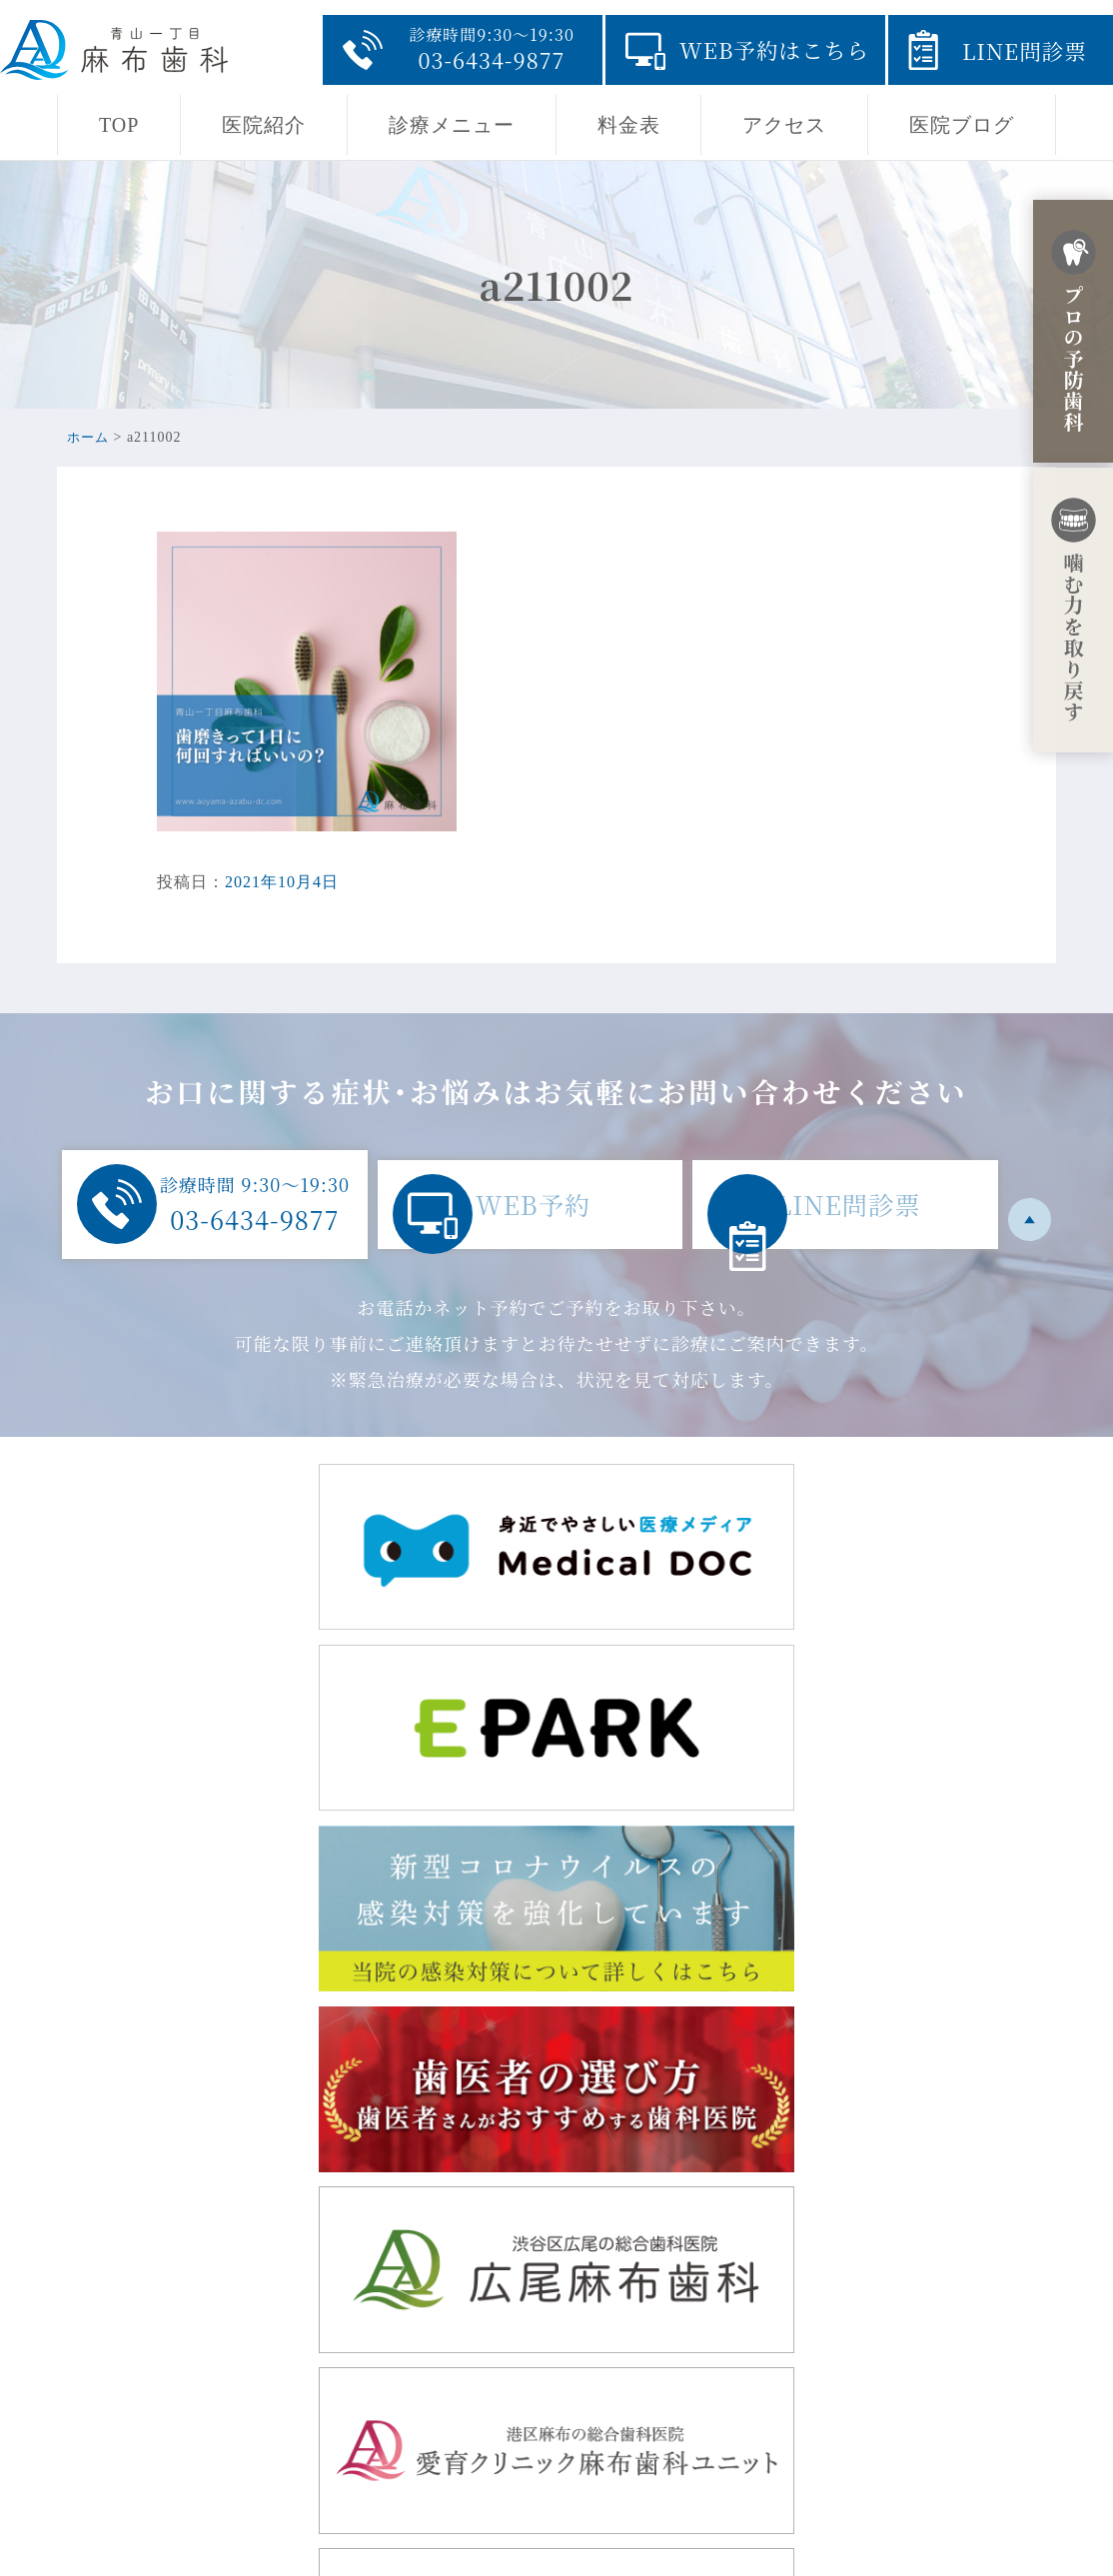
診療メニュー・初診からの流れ (700, 2398)
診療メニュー (452, 125)
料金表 (628, 125)
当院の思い (623, 2334)
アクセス (784, 125)
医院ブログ (961, 125)
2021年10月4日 (282, 881)
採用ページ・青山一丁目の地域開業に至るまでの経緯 (785, 2430)
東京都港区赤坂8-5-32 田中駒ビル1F (350, 2340)
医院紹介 (264, 125)
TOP (119, 125)
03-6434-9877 (263, 2456)
